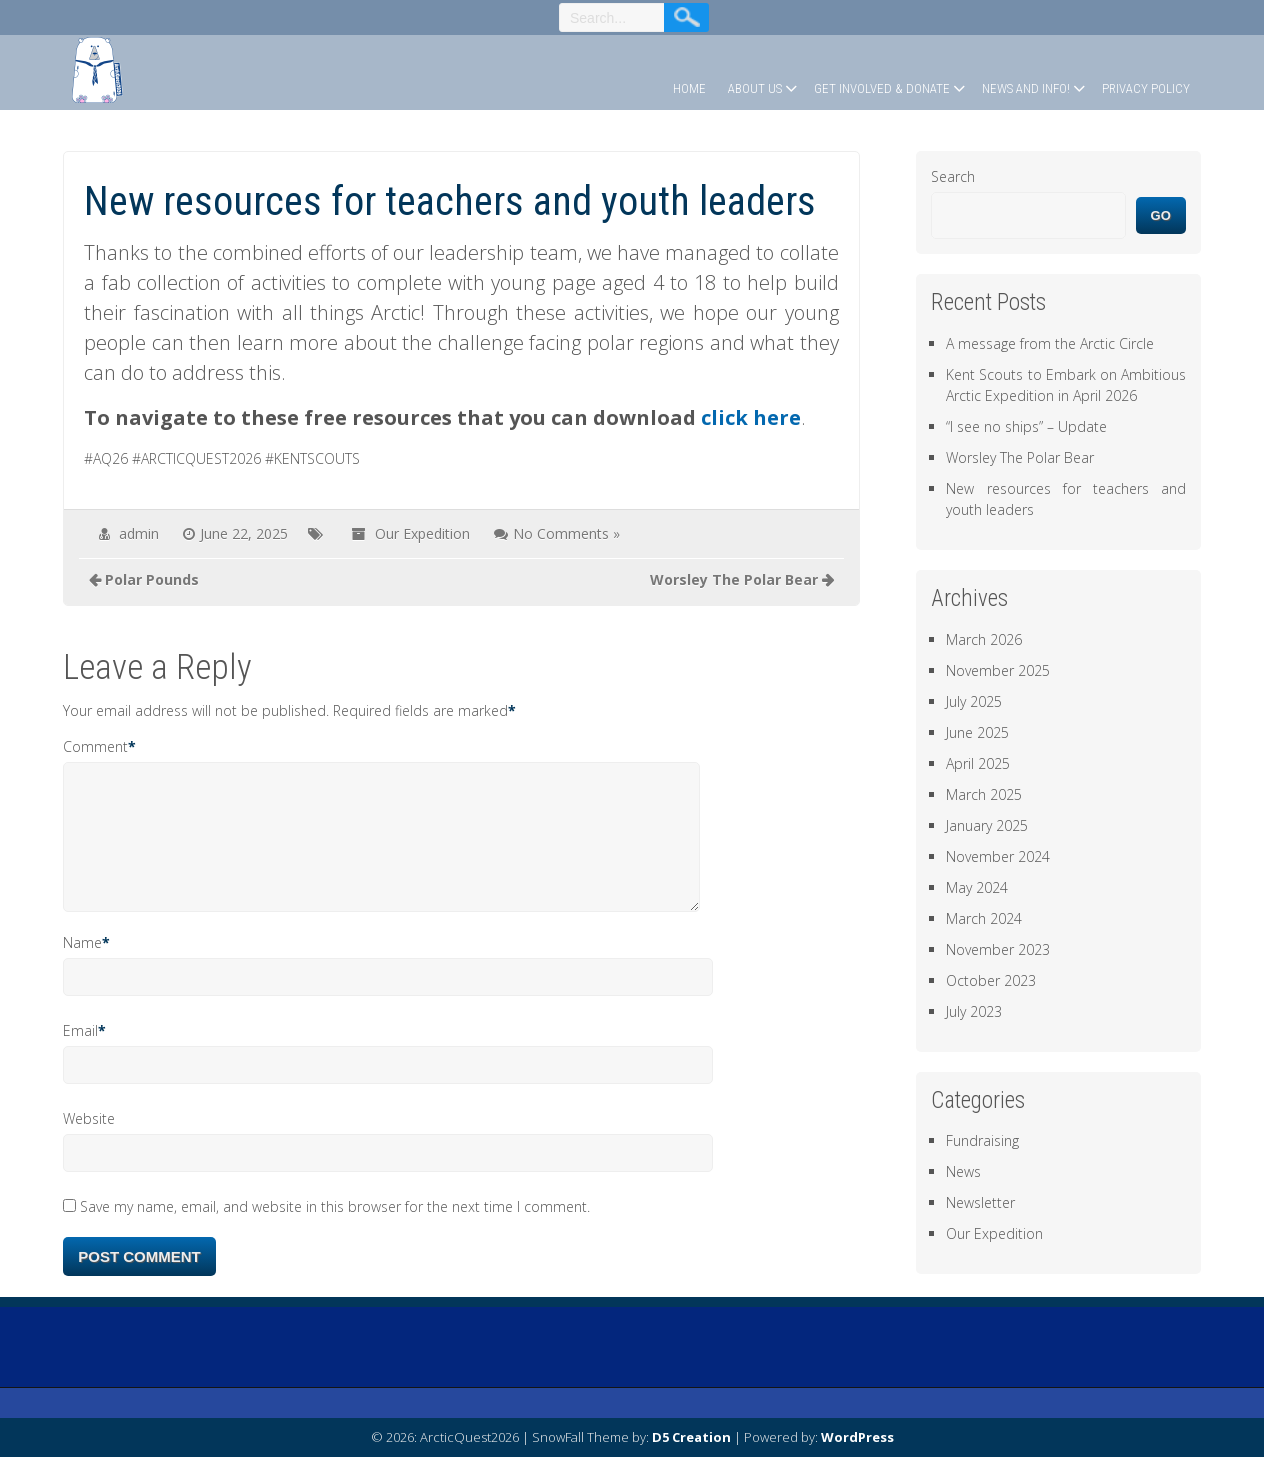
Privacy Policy (1146, 88)
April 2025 (978, 763)
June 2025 (977, 732)
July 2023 (974, 1011)
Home (689, 88)
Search (953, 176)
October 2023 (991, 980)
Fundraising (982, 1140)
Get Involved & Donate (882, 88)
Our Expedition (422, 533)
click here (751, 417)
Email (80, 1054)
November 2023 (998, 949)
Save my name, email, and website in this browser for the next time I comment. (335, 1230)
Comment (95, 746)
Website (89, 1142)
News (963, 1171)
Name (82, 966)
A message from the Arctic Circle (1050, 343)
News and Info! (1026, 88)
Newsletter (980, 1202)
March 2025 (984, 794)
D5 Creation (691, 1461)
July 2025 (974, 701)
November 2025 (998, 670)
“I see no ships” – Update (1026, 426)
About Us (755, 88)
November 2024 (998, 856)
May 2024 (977, 887)
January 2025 (987, 825)
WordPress (857, 1461)
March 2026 (984, 639)
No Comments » (566, 533)
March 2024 (984, 918)
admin (139, 533)
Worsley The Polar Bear (1020, 457)
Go (1161, 215)
